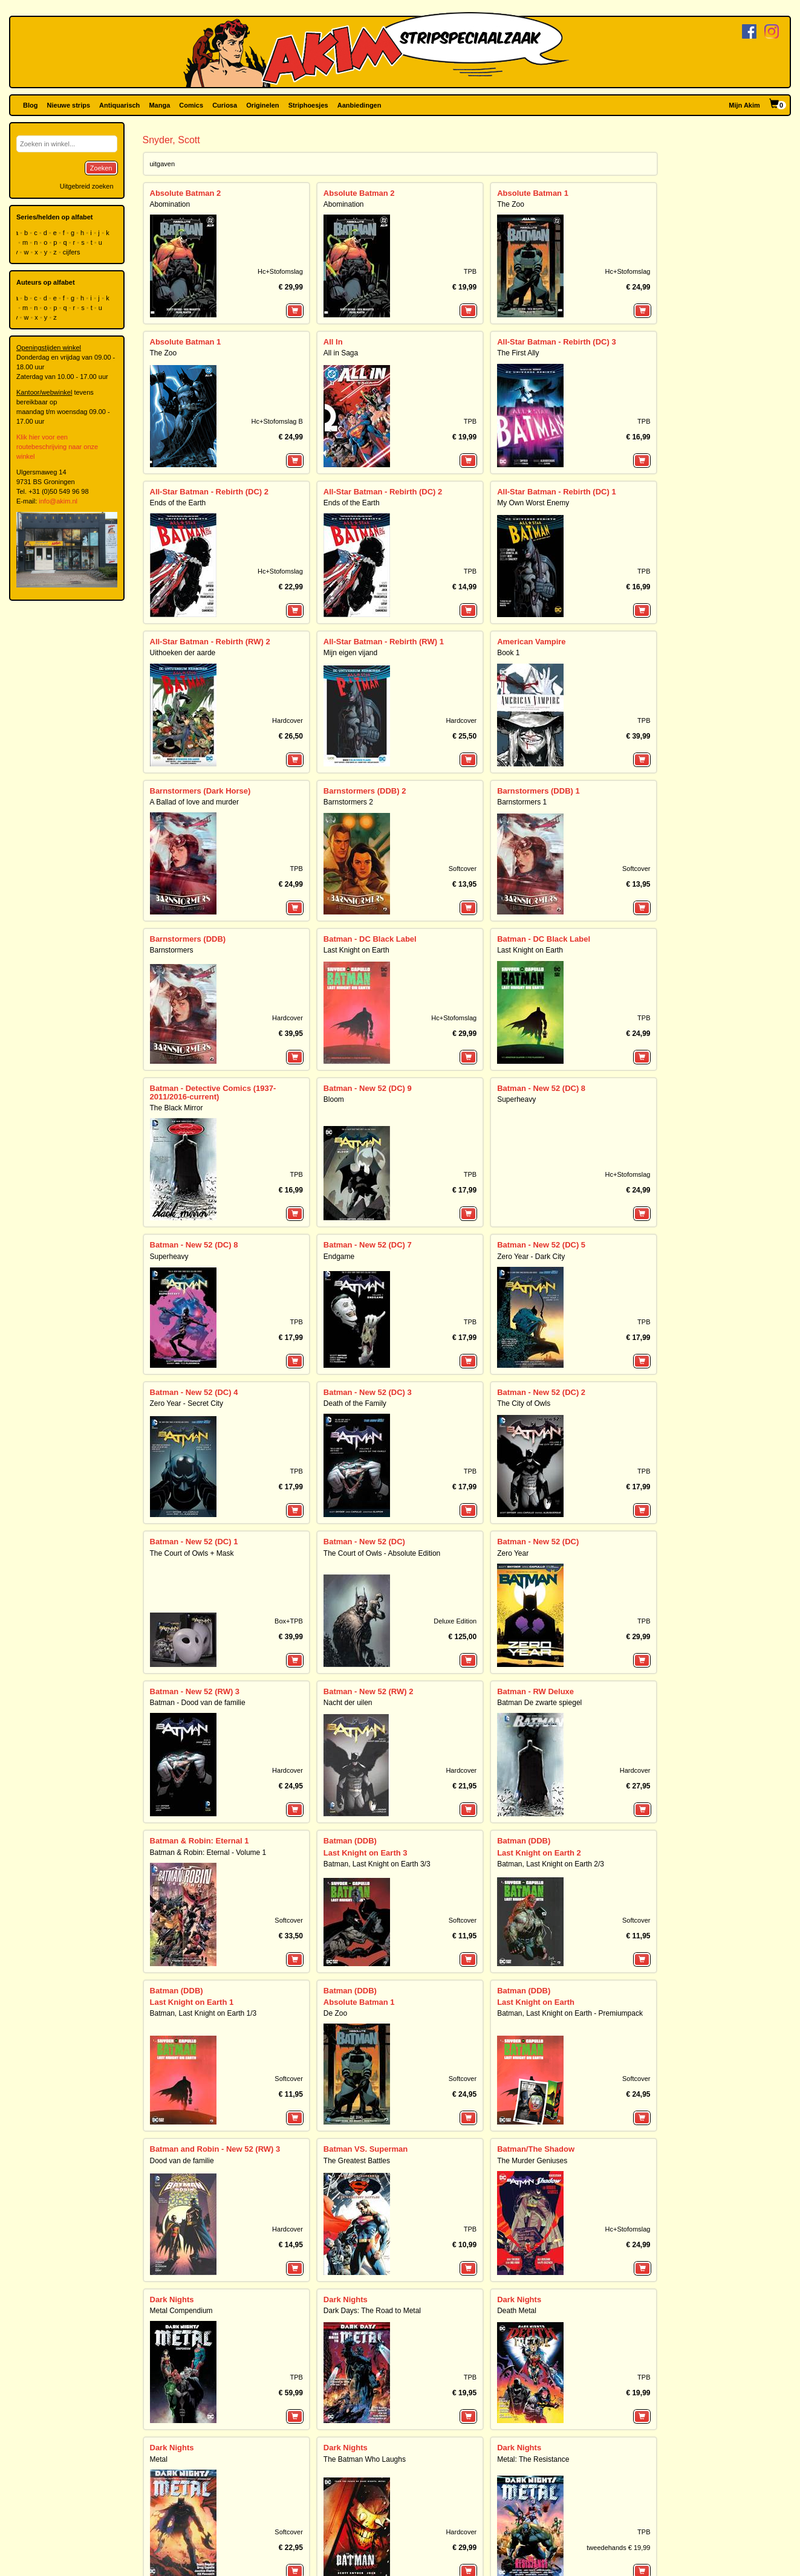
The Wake (340, 2449)
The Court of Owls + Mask (192, 1553)
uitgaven (162, 163)
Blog (30, 105)
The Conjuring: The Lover (538, 2255)
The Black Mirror (176, 1108)
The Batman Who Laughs (365, 2158)
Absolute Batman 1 (532, 193)
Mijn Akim (744, 105)
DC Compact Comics (189, 2243)
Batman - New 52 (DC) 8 (541, 1088)
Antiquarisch (119, 105)
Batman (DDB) (350, 1735)
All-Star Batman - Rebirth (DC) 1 (556, 491)
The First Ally (518, 353)
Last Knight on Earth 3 (366, 1747)
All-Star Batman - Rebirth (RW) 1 (384, 641)
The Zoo (510, 204)
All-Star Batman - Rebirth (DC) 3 (556, 341)
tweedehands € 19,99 (618, 2189)
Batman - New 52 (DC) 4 (194, 1392)
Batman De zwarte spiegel (539, 1650)
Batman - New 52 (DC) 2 (541, 1392)
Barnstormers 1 (522, 802)
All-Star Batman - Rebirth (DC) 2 (209, 491)
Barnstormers (171, 950)
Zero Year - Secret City (186, 1403)
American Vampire (531, 641)
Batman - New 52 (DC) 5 (541, 1244)
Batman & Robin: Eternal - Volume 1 (208, 1747)
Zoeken (101, 168)
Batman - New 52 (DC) (364, 1541)
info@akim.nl (58, 501)
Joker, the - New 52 (185, 2341)
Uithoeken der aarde (183, 653)
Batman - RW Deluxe (535, 1638)
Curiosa (224, 105)
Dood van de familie (182, 1964)
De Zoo (335, 1867)
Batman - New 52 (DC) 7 (368, 1244)
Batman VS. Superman (366, 1953)
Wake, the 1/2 (522, 2437)
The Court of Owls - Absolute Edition (382, 1553)
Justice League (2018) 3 (368, 2341)
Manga (159, 105)
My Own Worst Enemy (533, 503)
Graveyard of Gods (527, 2352)
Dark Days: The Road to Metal (372, 2061)
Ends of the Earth (178, 503)
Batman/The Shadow (535, 1953)
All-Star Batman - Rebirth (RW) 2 (210, 641)
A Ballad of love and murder (194, 802)
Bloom (334, 1099)
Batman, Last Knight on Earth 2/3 (550, 1759)
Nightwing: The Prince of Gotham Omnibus (219, 2449)
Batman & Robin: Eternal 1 (199, 1735)
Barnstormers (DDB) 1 (538, 790)
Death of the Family (355, 1403)
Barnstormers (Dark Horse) (200, 790)
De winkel (253, 2569)
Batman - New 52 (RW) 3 (195, 1638)
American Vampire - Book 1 (368, 2255)
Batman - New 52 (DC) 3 (368, 1392)
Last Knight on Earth (356, 950)
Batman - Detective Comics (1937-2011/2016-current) (213, 1092)
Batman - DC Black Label (370, 938)
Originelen (262, 105)
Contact (154, 2569)
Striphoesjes (308, 105)
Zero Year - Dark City (531, 1256)
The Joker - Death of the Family (201, 2352)
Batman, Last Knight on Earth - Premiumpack (570, 1867)
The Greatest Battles (357, 1964)
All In (333, 341)
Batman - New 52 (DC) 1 (194, 1541)
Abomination (170, 204)
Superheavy (516, 1099)
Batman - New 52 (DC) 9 (368, 1088)
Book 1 (508, 653)
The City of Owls (523, 1403)
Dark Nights (172, 2049)
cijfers (72, 252)
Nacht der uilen (348, 1650)
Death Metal (516, 2061)
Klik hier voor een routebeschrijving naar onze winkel (57, 446)
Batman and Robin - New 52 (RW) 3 (215, 1953)
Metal (158, 2158)
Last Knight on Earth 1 (192, 1855)
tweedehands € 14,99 (618, 2383)
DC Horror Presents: (535, 2243)
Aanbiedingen (359, 105)
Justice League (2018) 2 (541, 2341)
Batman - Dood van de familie (198, 1650)
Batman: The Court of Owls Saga (203, 2255)
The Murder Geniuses (532, 1964)
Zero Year (512, 1553)
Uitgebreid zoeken (87, 186)
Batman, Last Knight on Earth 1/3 (203, 1867)
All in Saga (341, 353)
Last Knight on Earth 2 (539, 1747)
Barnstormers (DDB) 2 (365, 790)
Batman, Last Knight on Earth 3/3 (377, 1759)
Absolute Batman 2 (185, 193)
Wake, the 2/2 (348, 2437)
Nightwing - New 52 (186, 2437)
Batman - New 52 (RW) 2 (369, 1638)
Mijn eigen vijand (350, 653)
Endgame (339, 1256)
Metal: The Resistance (533, 2158)
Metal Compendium (181, 2061)
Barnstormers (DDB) (188, 938)
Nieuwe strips (69, 105)
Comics (191, 105)
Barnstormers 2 (348, 802)
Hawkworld (341, 2352)
